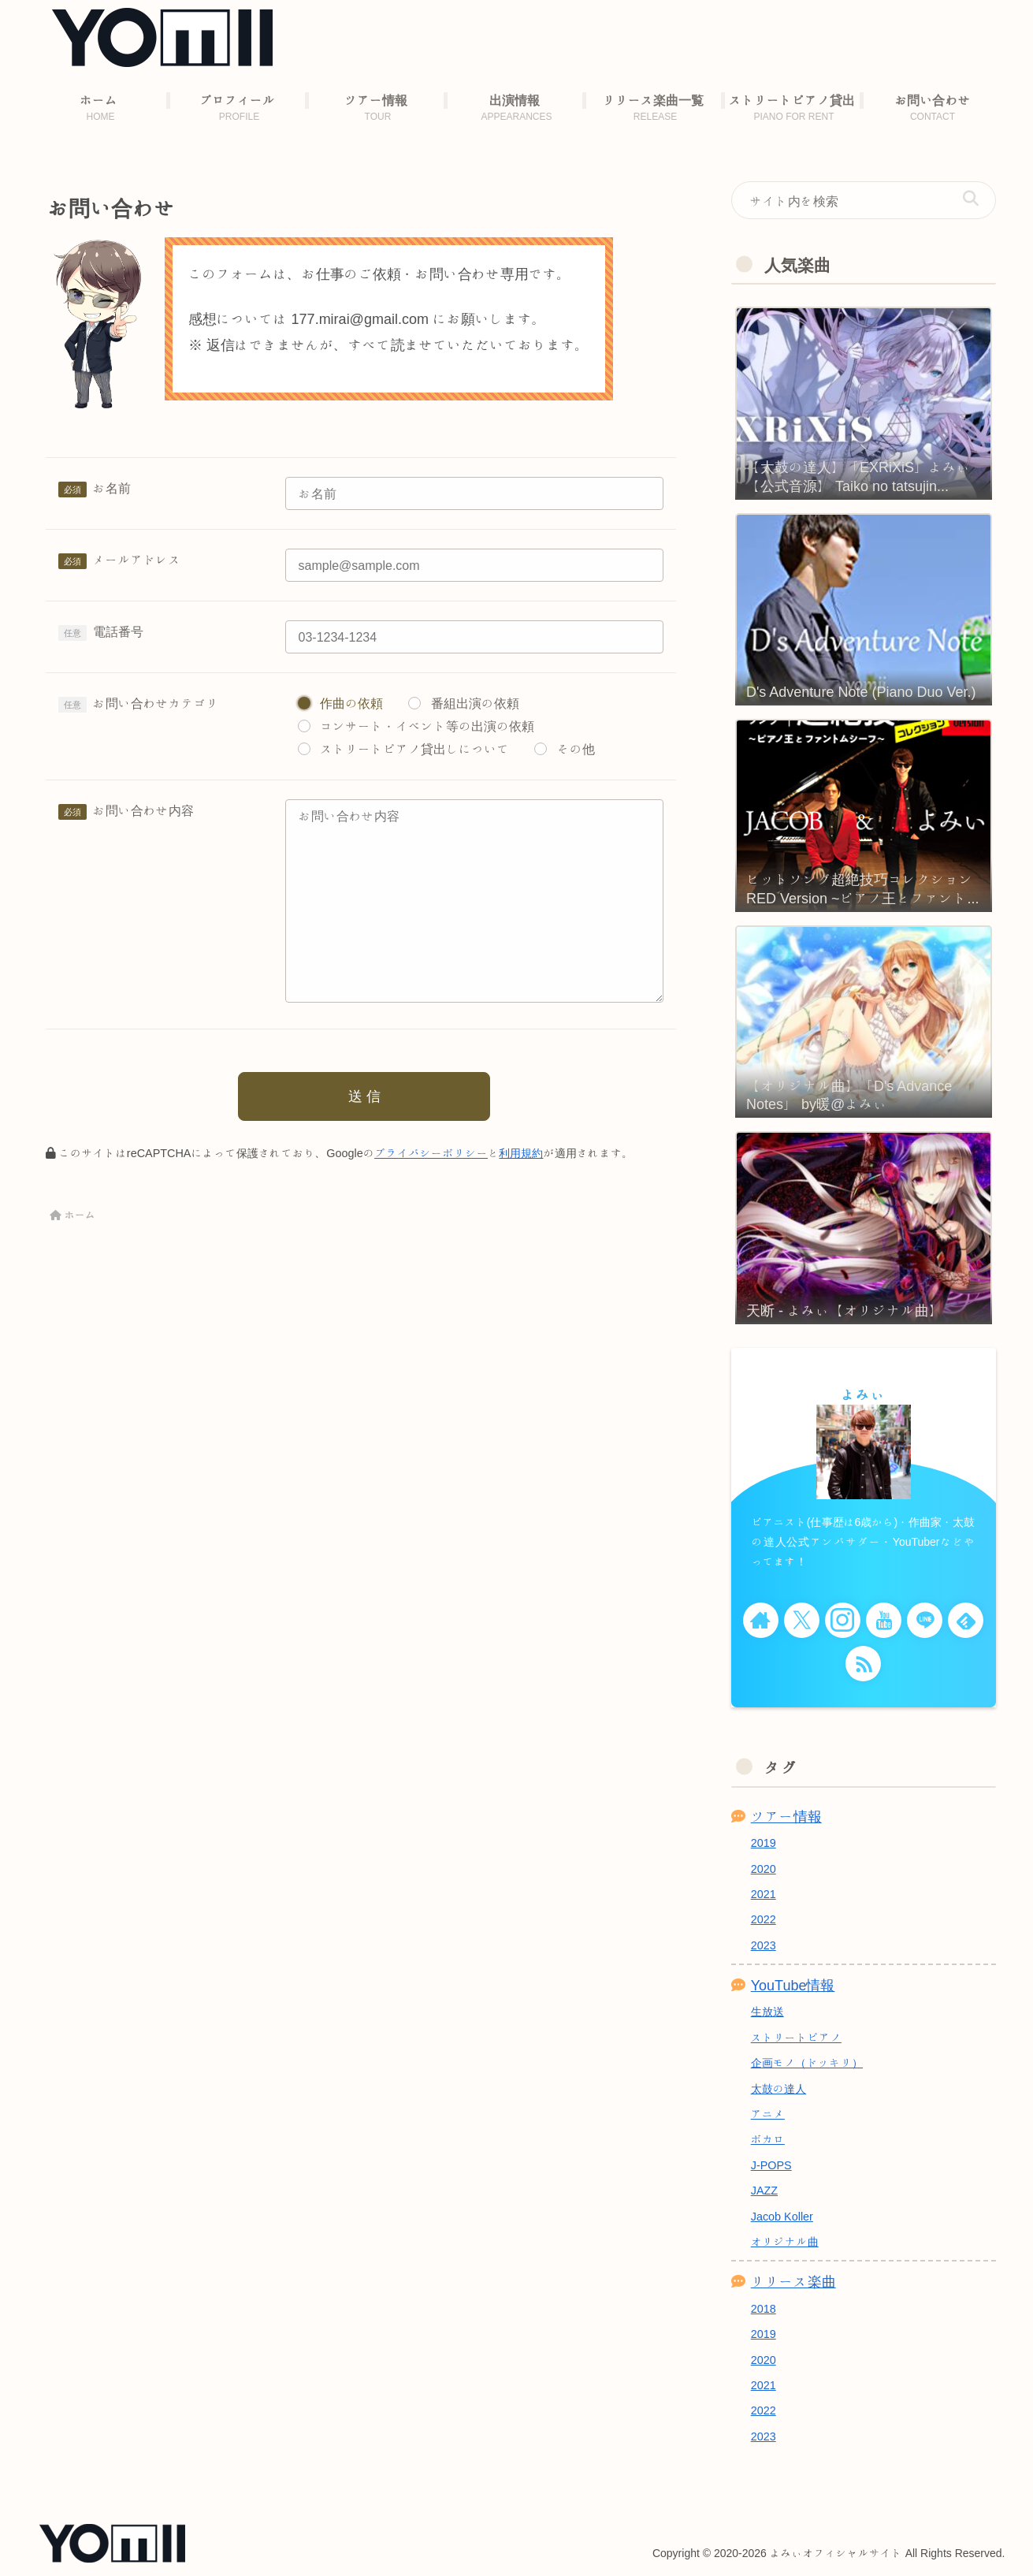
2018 (763, 2308)
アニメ (768, 2114)
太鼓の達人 (778, 2088)
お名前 (112, 488)
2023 (763, 1945)
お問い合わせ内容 (143, 810)
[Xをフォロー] (801, 1620)
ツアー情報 (786, 1816)
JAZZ (764, 2190)
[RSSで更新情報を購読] (863, 1663)
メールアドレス (137, 559)
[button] (971, 199)
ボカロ (768, 2139)
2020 (763, 1868)
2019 (763, 1842)
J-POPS (771, 2165)
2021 (763, 1894)
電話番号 (118, 631)
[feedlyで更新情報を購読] (965, 1620)
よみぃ (863, 1394)
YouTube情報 (793, 1985)
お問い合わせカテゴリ (156, 703)
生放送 (767, 2011)
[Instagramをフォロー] (842, 1620)
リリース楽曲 (793, 2281)
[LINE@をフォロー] (924, 1620)
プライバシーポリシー (431, 1153)
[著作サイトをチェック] (760, 1620)
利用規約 (521, 1153)
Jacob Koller (782, 2216)
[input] (863, 200)
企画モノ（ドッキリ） (807, 2062)
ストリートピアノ (796, 2037)
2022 (763, 1919)
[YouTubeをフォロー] (883, 1620)
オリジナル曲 (785, 2241)
